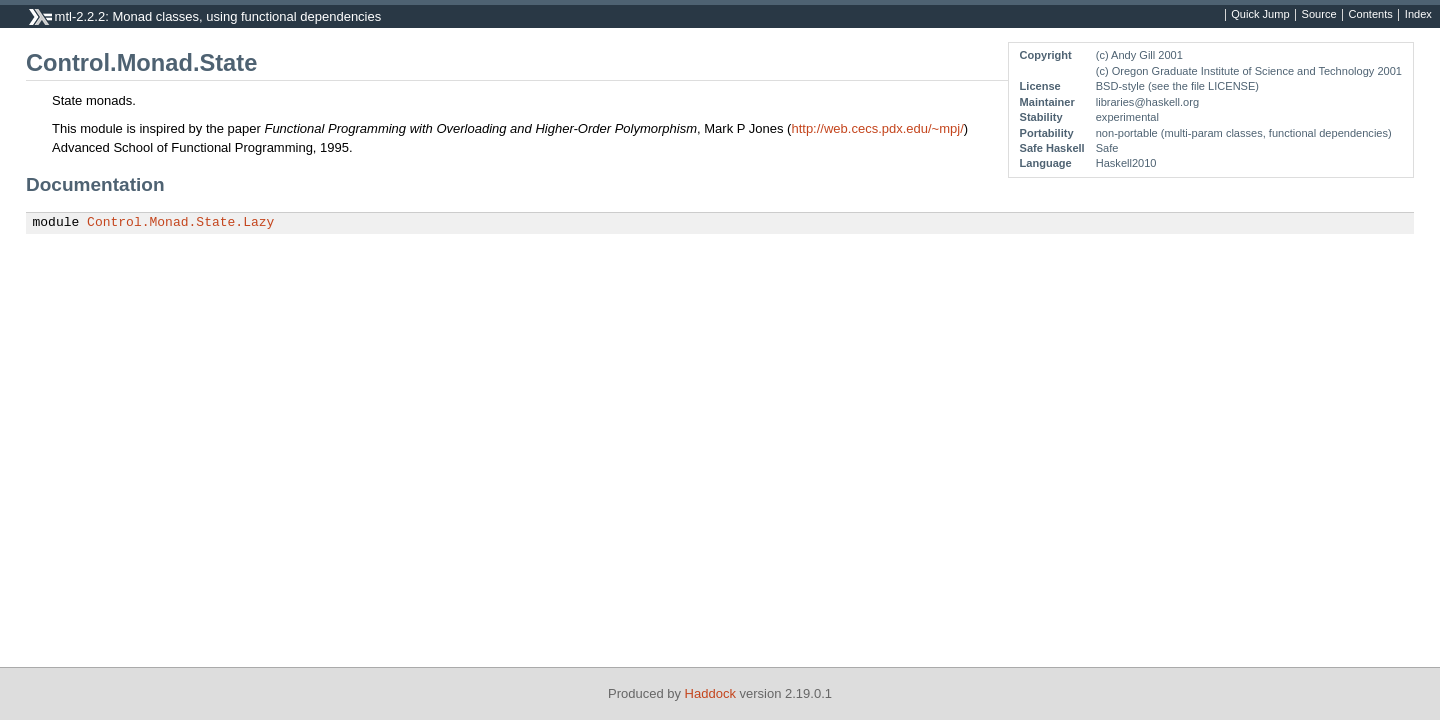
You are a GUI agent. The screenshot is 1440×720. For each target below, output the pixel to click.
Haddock (710, 693)
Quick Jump (1260, 15)
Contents (1371, 15)
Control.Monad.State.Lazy (180, 223)
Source (1319, 15)
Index (1418, 15)
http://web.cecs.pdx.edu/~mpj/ (877, 128)
